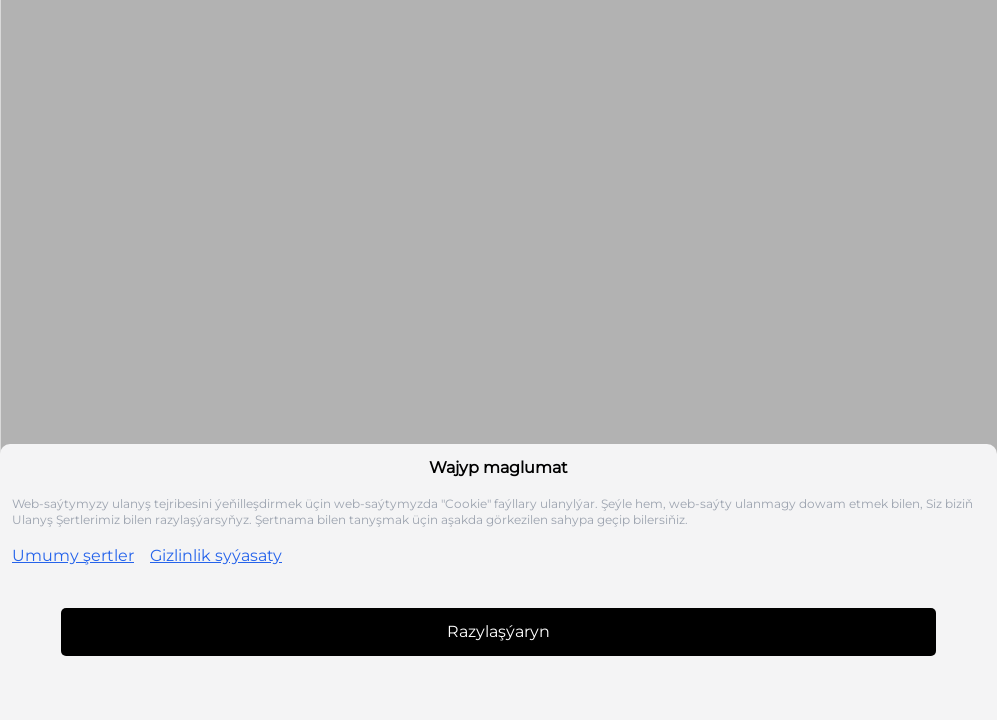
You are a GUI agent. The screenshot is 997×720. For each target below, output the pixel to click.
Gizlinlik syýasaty (216, 555)
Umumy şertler (73, 555)
